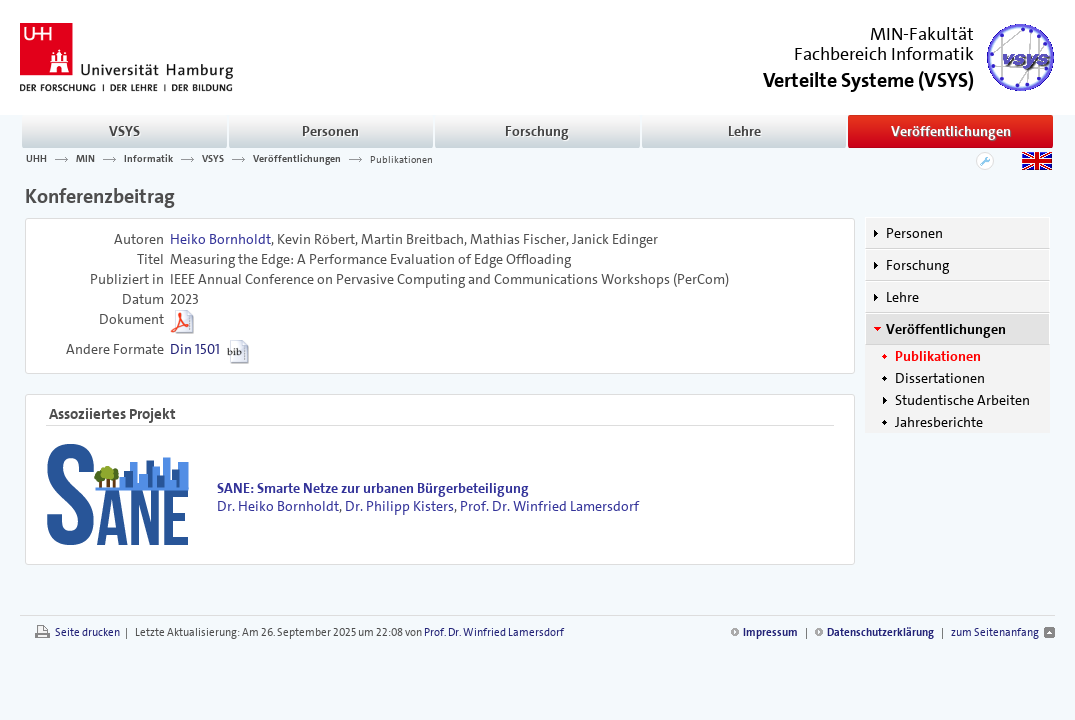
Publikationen (401, 159)
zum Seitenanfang (995, 632)
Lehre (744, 131)
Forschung (537, 131)
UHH (36, 159)
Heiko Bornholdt (220, 239)
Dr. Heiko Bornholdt (278, 506)
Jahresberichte (939, 422)
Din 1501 (195, 349)
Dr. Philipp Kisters (399, 506)
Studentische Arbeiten (962, 400)
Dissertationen (940, 378)
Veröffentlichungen (951, 131)
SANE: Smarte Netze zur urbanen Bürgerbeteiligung (373, 488)
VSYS (124, 131)
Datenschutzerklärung (880, 632)
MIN (85, 159)
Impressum (770, 632)
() (868, 78)
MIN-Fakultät (922, 34)
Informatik (148, 159)
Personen (330, 131)
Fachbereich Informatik (884, 54)
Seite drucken (87, 632)
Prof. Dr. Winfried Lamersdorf (549, 506)
